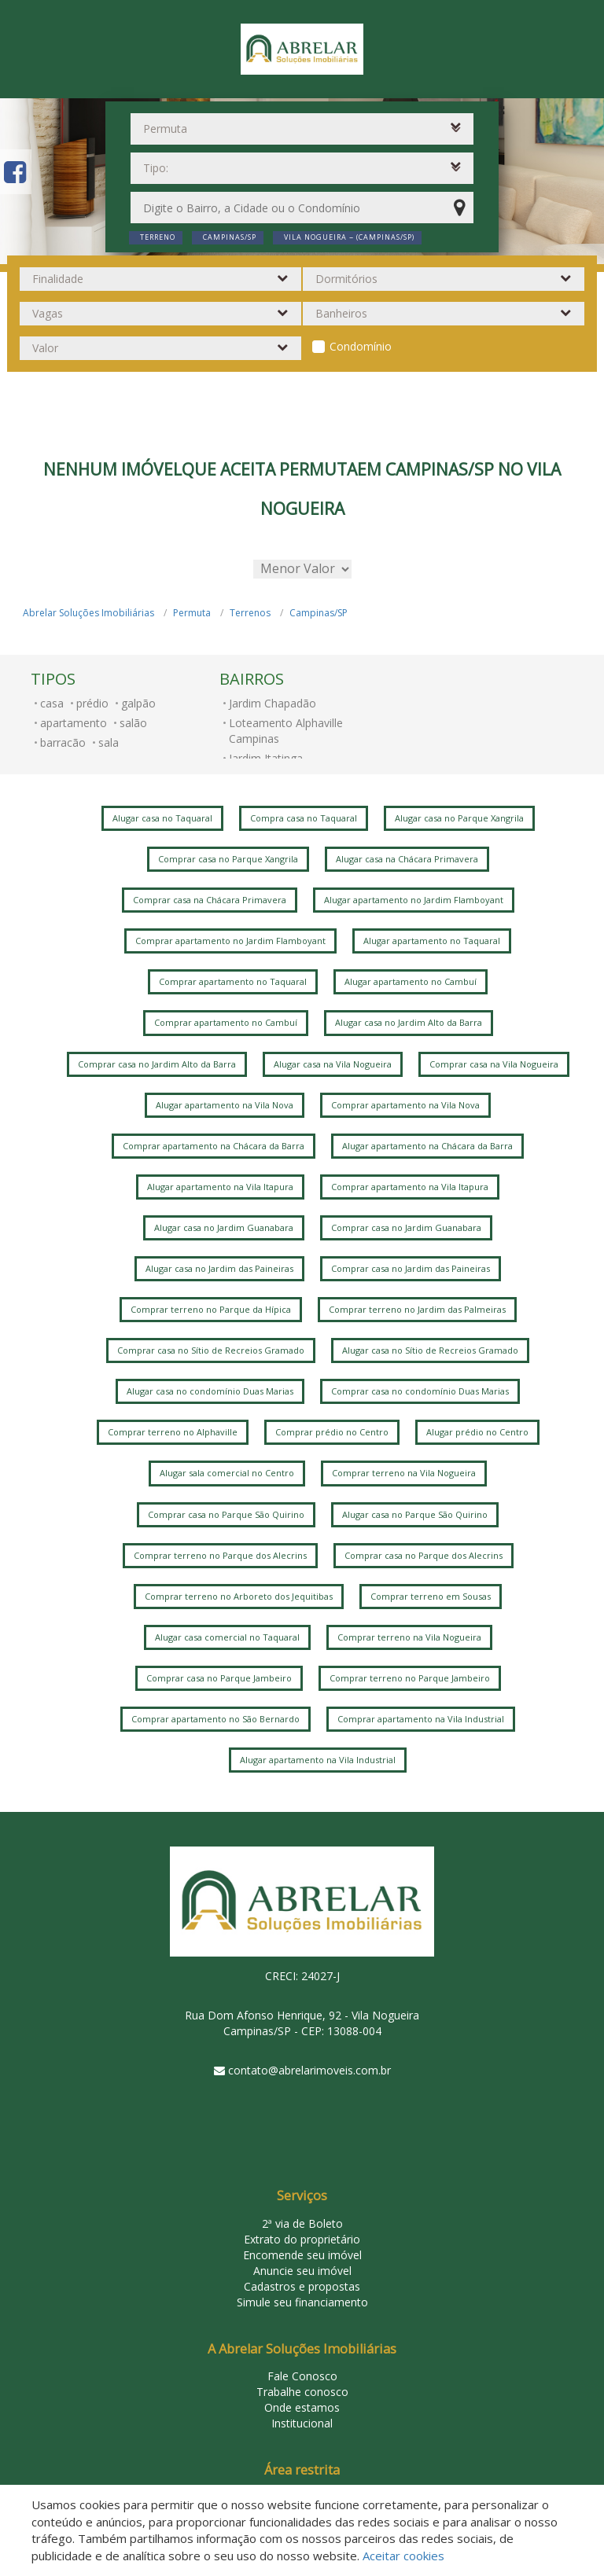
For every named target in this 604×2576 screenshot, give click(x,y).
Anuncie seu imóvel (302, 2270)
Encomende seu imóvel (302, 2254)
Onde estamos (302, 2407)
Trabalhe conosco (302, 2391)
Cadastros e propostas (302, 2286)
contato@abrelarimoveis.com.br (309, 2070)
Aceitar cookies (403, 2555)
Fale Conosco (302, 2375)
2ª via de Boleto (302, 2223)
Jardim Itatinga (266, 758)
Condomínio (361, 346)
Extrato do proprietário (302, 2239)
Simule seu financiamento (302, 2302)
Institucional (302, 2423)
